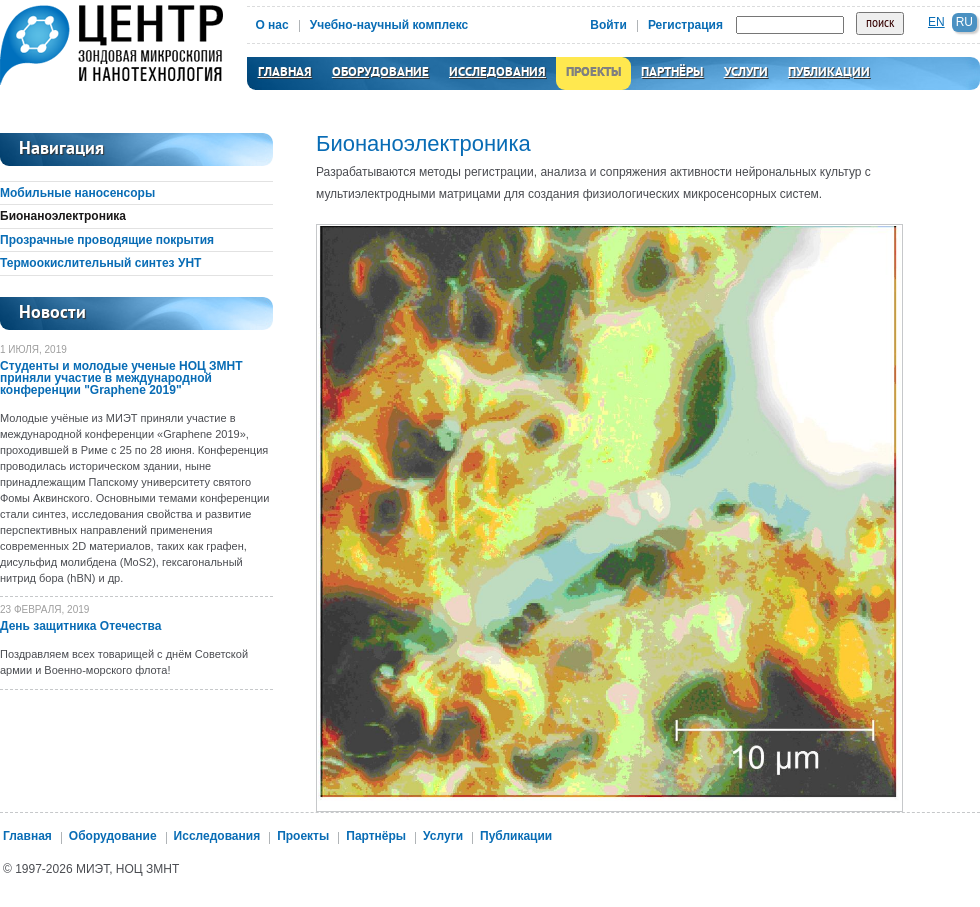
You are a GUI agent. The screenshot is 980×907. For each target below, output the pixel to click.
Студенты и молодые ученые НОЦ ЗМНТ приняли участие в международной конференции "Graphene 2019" (121, 378)
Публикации (829, 73)
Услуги (746, 73)
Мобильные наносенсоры (77, 193)
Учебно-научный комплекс (389, 25)
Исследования (497, 73)
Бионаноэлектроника (63, 216)
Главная (285, 73)
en (936, 22)
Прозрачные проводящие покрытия (107, 240)
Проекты (593, 73)
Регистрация (685, 25)
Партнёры (672, 73)
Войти (608, 25)
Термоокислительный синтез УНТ (100, 263)
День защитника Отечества (80, 626)
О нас (271, 25)
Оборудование (380, 73)
